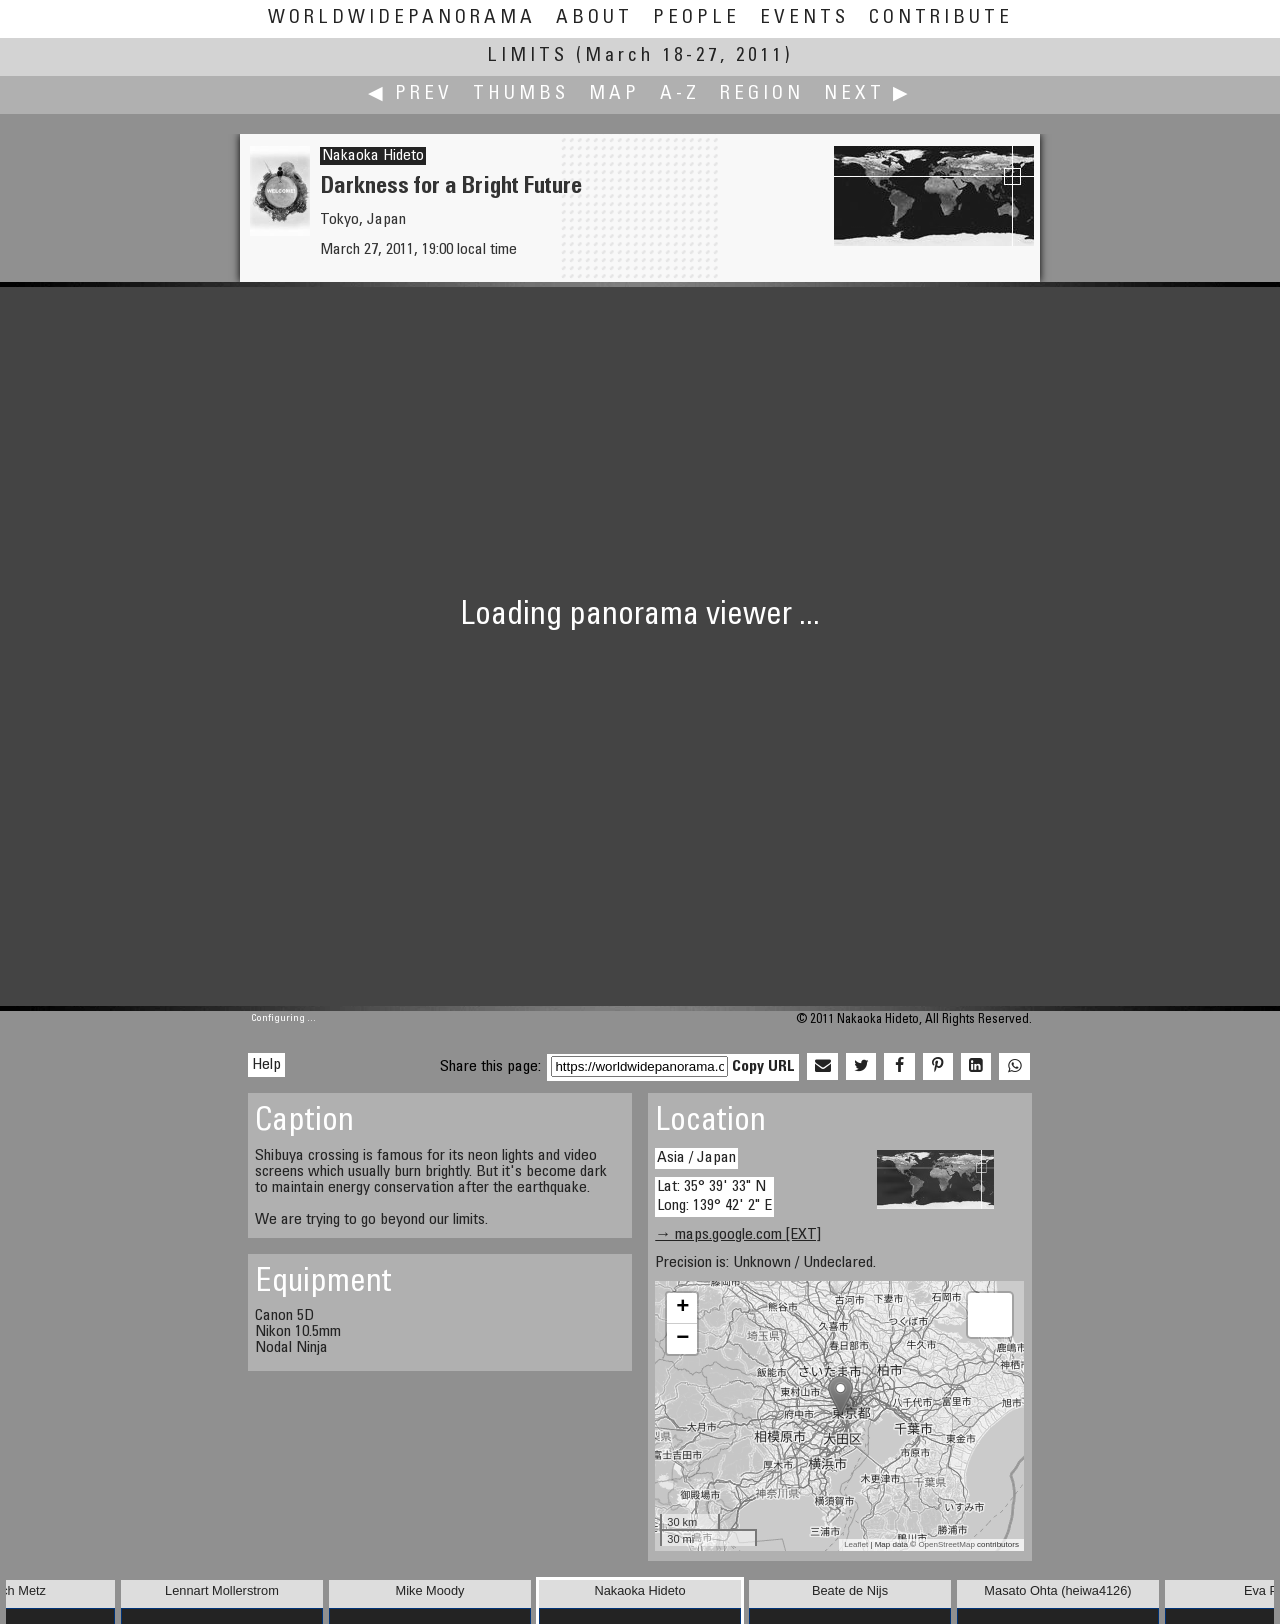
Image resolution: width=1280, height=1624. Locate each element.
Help (266, 1065)
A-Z (680, 94)
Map (614, 94)
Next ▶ (868, 94)
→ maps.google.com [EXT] (738, 1235)
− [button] (682, 1339)
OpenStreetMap (946, 1544)
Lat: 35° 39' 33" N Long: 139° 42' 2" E (714, 1196)
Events (804, 18)
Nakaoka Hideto (373, 156)
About (594, 18)
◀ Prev (410, 94)
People (696, 18)
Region (762, 94)
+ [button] (682, 1308)
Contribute (941, 18)
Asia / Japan (696, 1158)
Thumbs (521, 94)
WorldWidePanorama (402, 18)
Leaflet (856, 1544)
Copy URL (763, 1067)
